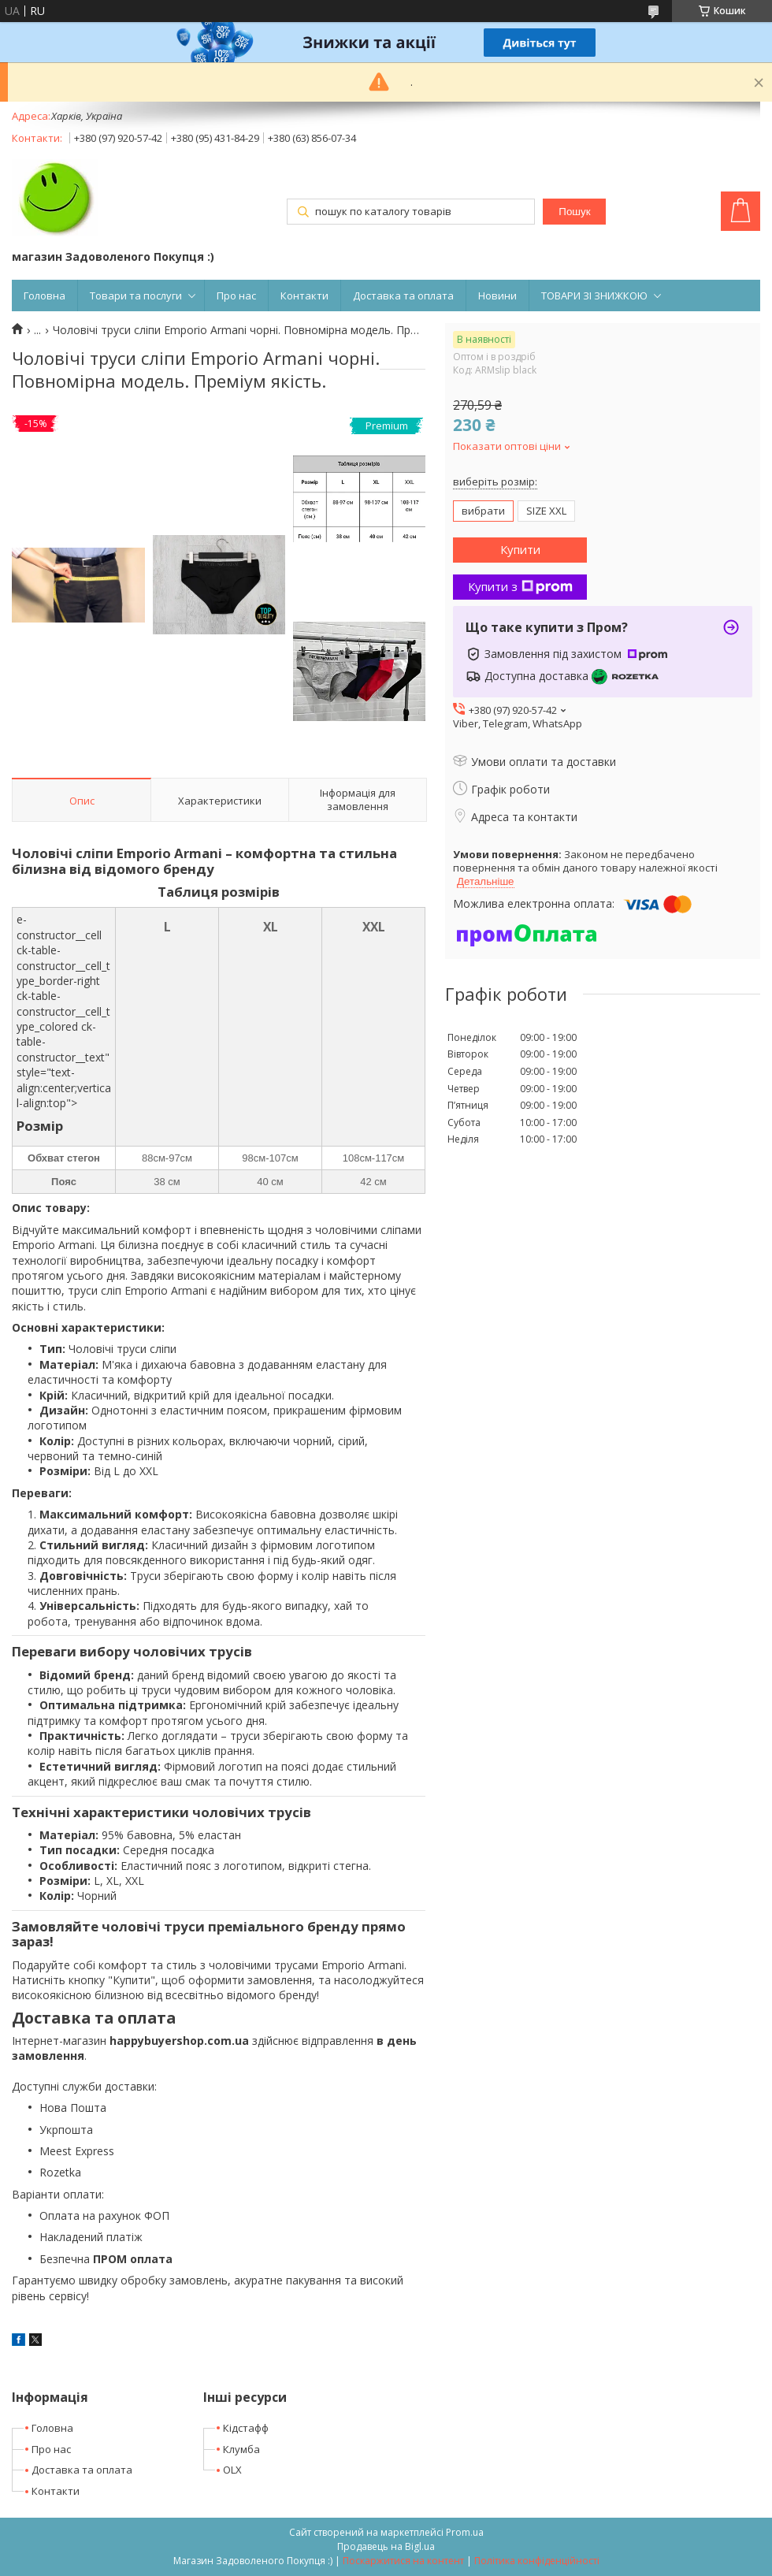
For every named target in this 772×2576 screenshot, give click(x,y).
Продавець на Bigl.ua (386, 2546)
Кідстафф (246, 2428)
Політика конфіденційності (536, 2560)
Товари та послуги (136, 295)
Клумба (241, 2449)
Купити (520, 549)
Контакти (304, 295)
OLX (232, 2470)
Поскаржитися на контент (403, 2560)
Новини (497, 295)
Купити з (520, 586)
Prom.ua (465, 2532)
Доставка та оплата (403, 295)
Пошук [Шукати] (574, 211)
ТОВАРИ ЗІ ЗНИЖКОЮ (594, 295)
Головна (44, 295)
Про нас (236, 295)
